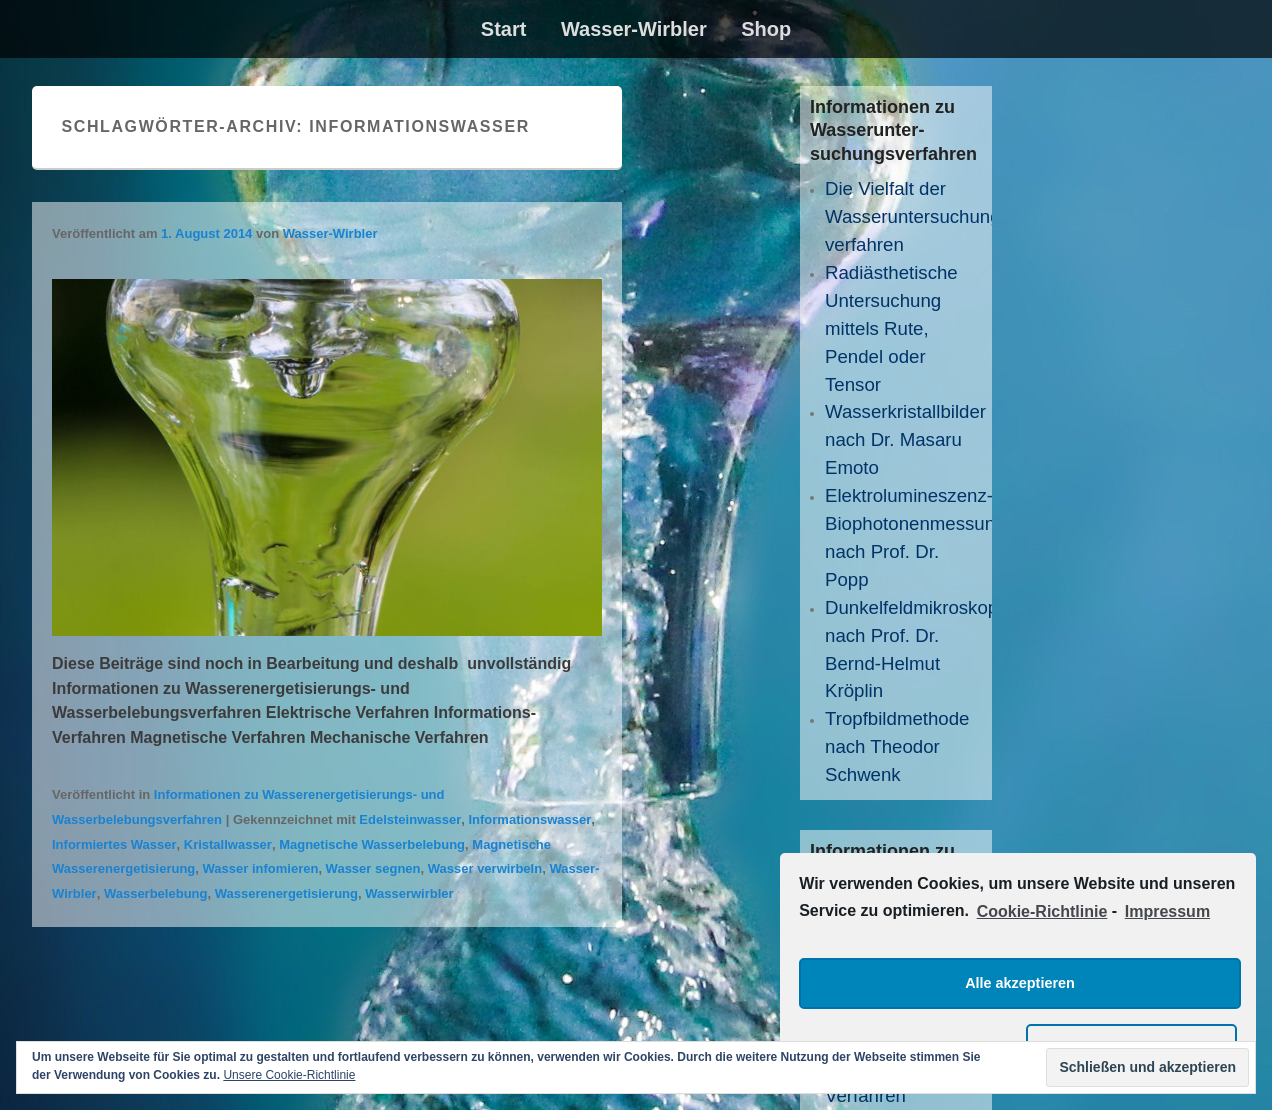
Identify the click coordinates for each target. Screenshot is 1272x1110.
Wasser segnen (373, 868)
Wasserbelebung (156, 893)
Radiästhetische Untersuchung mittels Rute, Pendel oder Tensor (891, 328)
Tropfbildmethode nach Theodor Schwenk (897, 746)
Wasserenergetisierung (286, 893)
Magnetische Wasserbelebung (372, 844)
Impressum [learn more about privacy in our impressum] (1167, 911)
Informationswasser (529, 819)
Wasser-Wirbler (634, 29)
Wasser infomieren (261, 868)
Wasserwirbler (409, 893)
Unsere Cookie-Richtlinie (289, 1075)
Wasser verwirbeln (485, 868)
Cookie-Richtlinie (1042, 911)
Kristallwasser (228, 844)
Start (504, 29)
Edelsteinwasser (410, 819)
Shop (766, 29)
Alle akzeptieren (1020, 983)
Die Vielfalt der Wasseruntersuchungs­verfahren (920, 216)
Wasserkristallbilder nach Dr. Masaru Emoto (905, 439)
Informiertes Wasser (114, 844)
